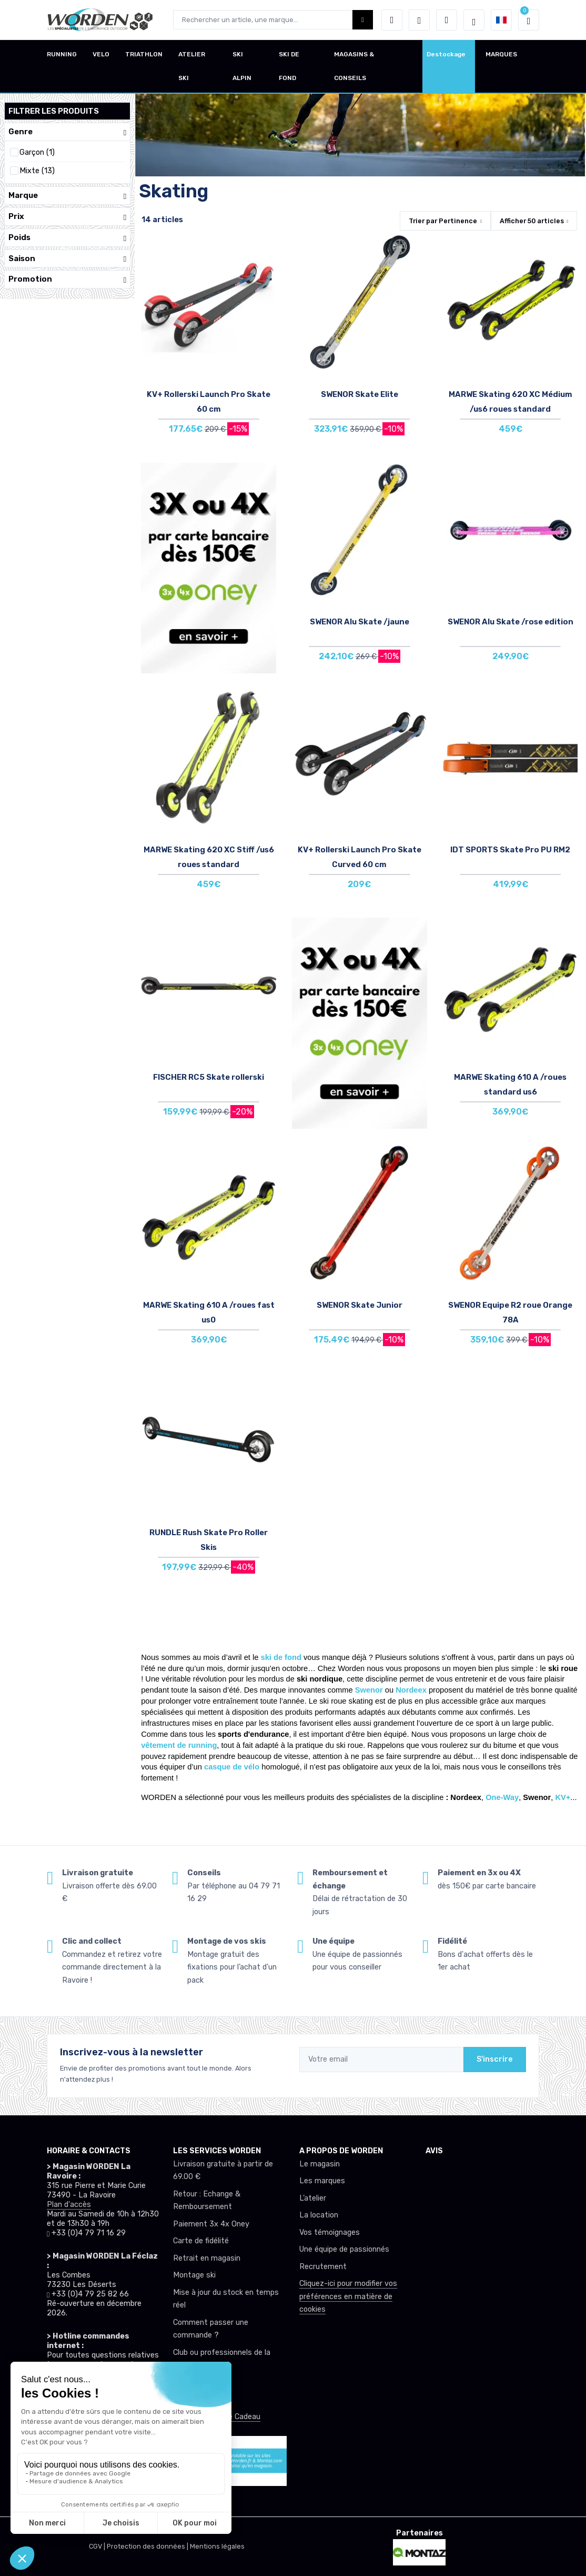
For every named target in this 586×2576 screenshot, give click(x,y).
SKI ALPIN (242, 66)
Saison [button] (67, 259)
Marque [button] (67, 196)
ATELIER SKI (191, 66)
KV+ (562, 1797)
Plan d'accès (69, 2204)
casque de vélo (231, 1767)
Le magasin (319, 2164)
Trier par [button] (443, 221)
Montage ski (194, 2275)
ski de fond (280, 1657)
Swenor (370, 1690)
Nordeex (412, 1690)
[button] (391, 20)
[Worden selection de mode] (473, 20)
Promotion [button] (67, 279)
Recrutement (323, 2266)
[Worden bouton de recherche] (362, 19)
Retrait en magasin (206, 2258)
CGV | (98, 2546)
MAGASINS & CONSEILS (354, 66)
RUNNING (62, 54)
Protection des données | (148, 2546)
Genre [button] (67, 132)
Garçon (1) (37, 152)
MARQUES (501, 54)
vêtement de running (179, 1745)
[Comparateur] (446, 20)
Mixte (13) (37, 170)
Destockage (446, 54)
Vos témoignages (329, 2232)
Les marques (322, 2180)
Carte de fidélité (201, 2240)
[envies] (419, 20)
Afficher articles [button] (532, 221)
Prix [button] (67, 217)
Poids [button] (67, 238)
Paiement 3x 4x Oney (211, 2224)
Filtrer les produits (53, 111)
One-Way (502, 1797)
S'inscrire (495, 2059)
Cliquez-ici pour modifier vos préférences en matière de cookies (348, 2296)
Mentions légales (217, 2546)
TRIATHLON (144, 54)
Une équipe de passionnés (344, 2249)
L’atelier (312, 2198)
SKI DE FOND (289, 66)
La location (318, 2215)
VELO (101, 54)
